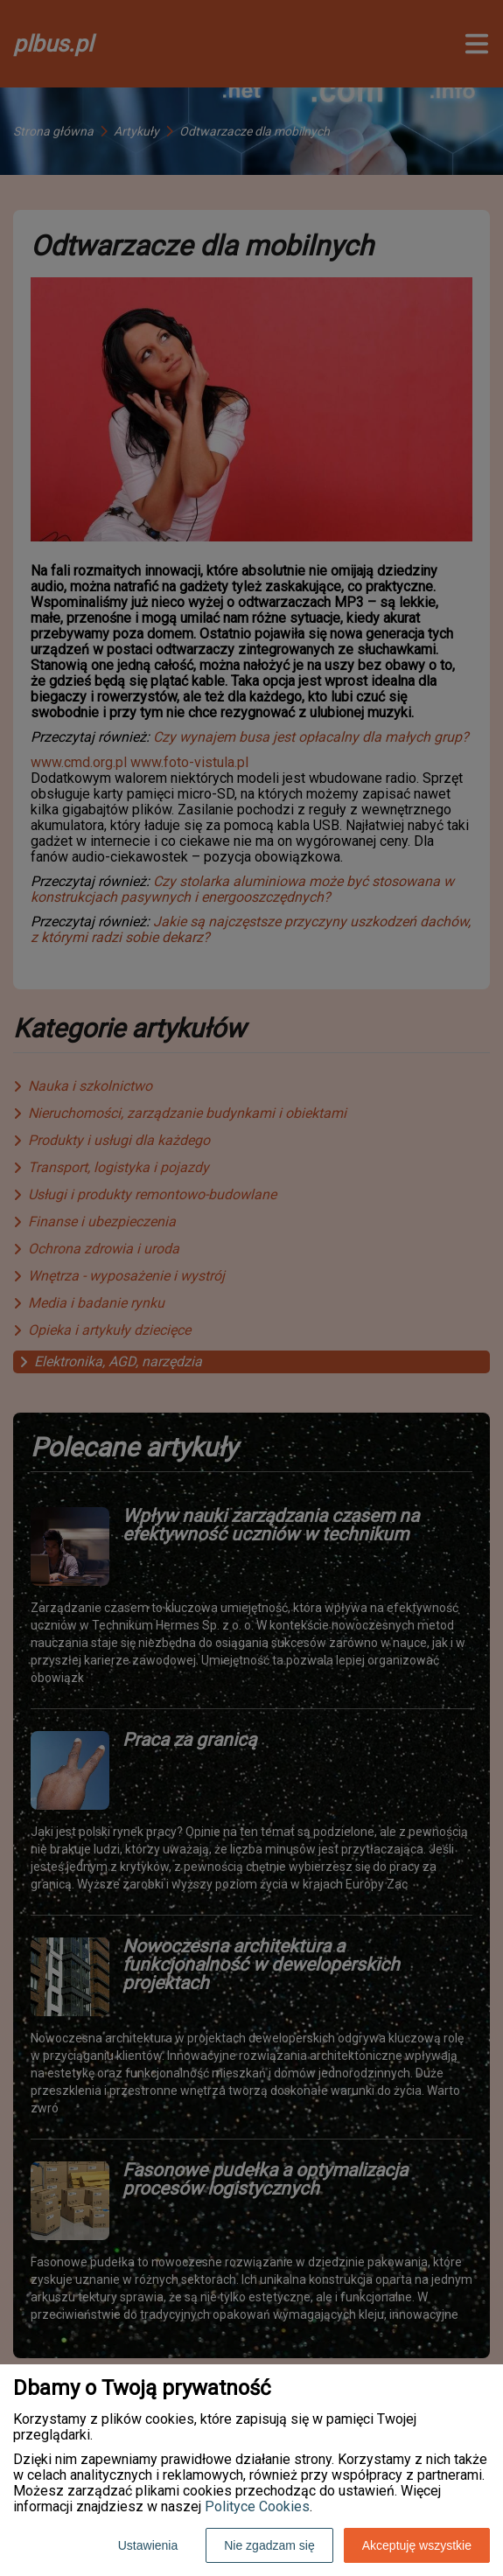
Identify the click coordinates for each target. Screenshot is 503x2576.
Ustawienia (148, 2545)
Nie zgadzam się (269, 2545)
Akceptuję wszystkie (417, 2545)
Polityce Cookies (257, 2506)
